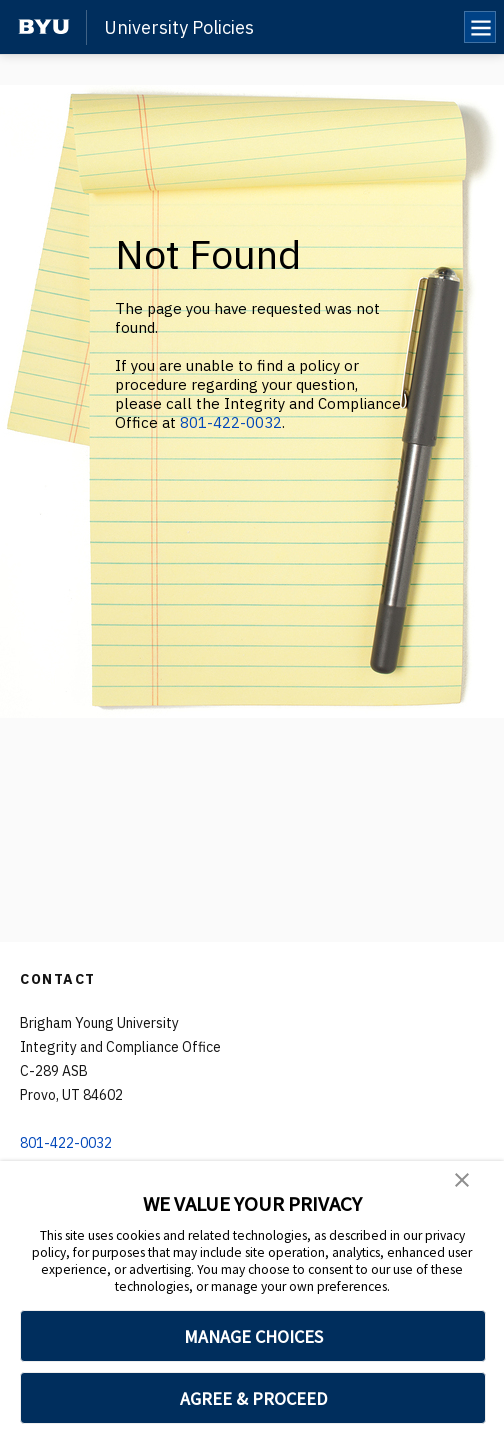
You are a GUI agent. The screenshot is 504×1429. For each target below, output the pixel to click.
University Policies (179, 27)
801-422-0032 (231, 422)
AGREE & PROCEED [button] (253, 1398)
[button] (462, 1180)
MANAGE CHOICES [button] (253, 1336)
